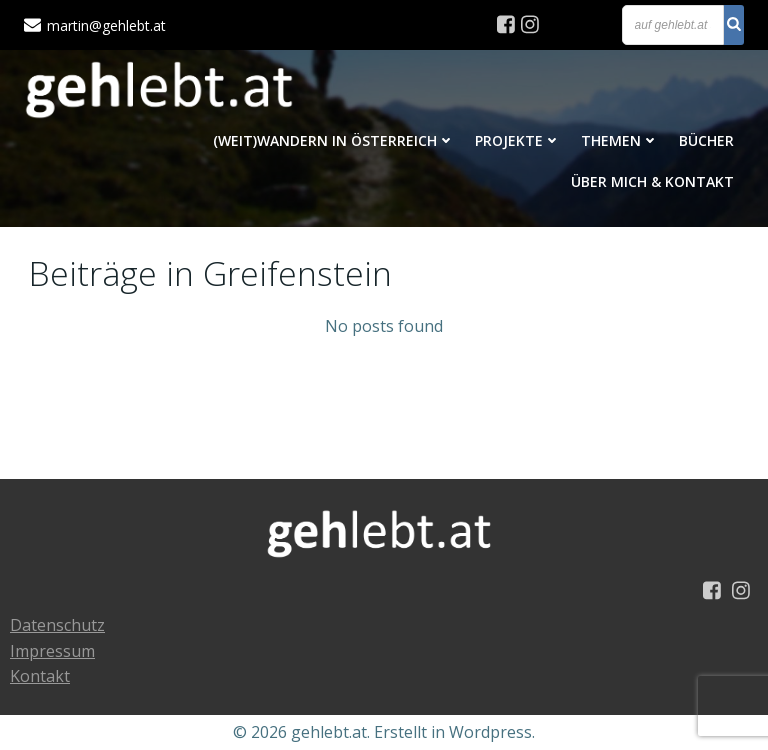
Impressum (52, 651)
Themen (620, 140)
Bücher (706, 140)
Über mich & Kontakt (652, 181)
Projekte (518, 140)
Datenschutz (57, 625)
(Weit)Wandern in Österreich (334, 140)
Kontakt (40, 676)
